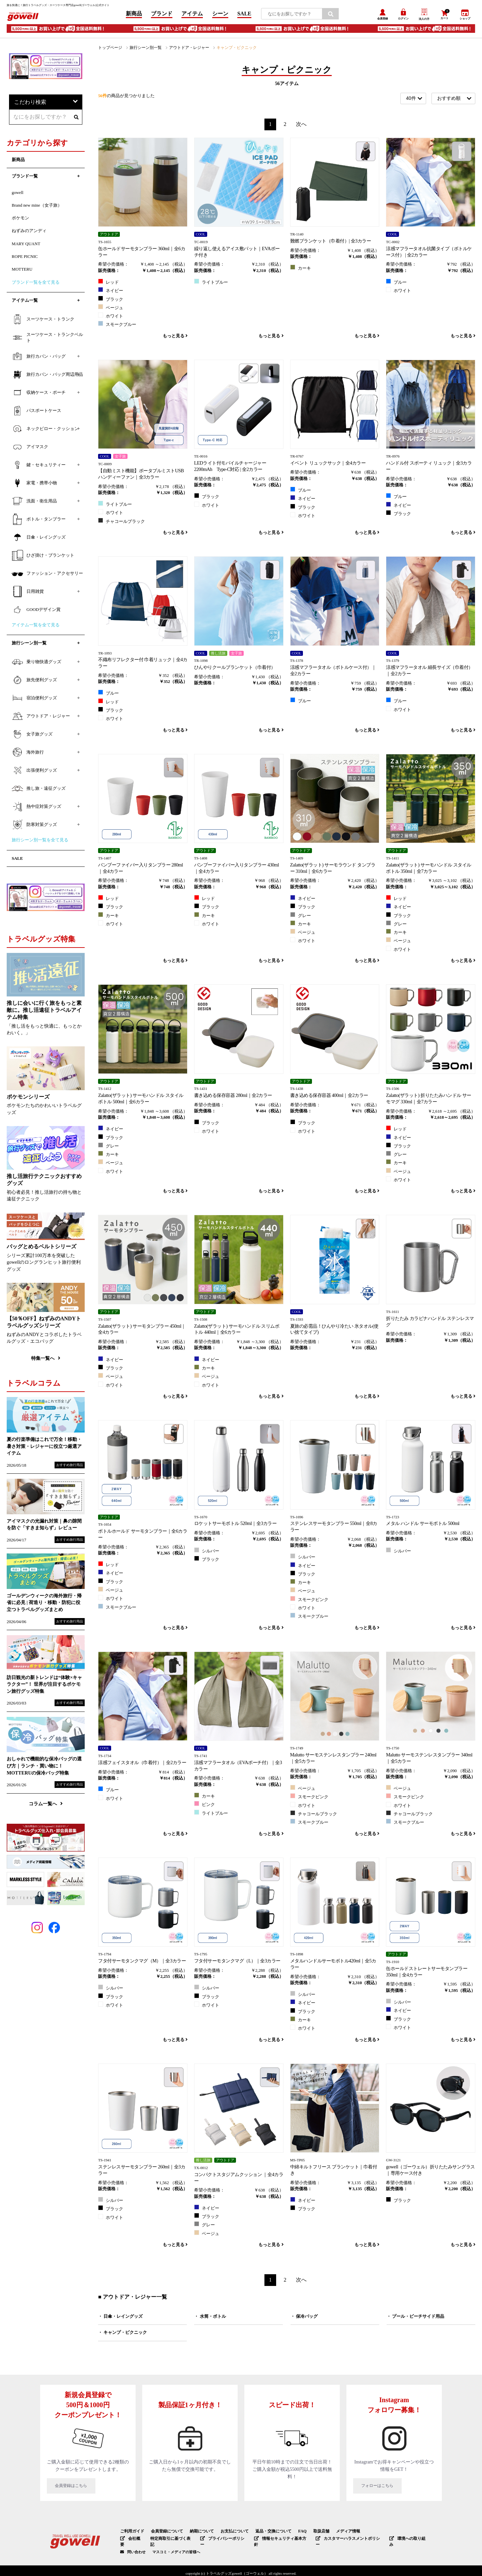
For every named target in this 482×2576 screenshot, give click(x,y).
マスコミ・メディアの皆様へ (176, 2547)
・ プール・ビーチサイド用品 (415, 2318)
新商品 (134, 15)
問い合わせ (136, 2547)
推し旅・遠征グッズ (39, 791)
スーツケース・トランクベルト (47, 340)
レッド (108, 284)
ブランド (161, 15)
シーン (220, 15)
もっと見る (175, 338)
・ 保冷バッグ (304, 2318)
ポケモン (20, 220)
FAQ (290, 2533)
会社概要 (131, 2540)
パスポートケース (36, 413)
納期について (196, 2533)
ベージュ (110, 309)
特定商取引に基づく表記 (169, 2540)
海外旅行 (28, 755)
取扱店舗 (308, 2533)
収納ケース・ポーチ (39, 395)
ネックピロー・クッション (45, 431)
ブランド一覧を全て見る (36, 284)
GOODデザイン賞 (36, 612)
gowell (17, 195)
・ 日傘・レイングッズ (120, 2318)
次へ (301, 126)
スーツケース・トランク (43, 322)
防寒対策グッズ (34, 827)
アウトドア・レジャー (182, 50)
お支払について (227, 2533)
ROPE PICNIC (25, 259)
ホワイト (110, 318)
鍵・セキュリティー (39, 467)
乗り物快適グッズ (36, 664)
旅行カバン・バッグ (39, 358)
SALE (244, 15)
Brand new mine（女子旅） (37, 207)
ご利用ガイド (131, 2533)
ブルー (396, 284)
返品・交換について (262, 2533)
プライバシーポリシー (218, 2540)
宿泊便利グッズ (34, 700)
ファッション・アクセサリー (47, 575)
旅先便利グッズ (34, 682)
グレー (300, 917)
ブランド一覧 (25, 179)
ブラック (110, 301)
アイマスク (30, 449)
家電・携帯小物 (34, 485)
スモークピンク (309, 1601)
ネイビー (110, 292)
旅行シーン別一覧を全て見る (40, 842)
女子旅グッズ (32, 737)
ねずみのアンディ (29, 233)
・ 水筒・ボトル (210, 2318)
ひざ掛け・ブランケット (43, 557)
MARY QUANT (26, 246)
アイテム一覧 (25, 302)
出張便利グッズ (34, 773)
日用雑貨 (28, 594)
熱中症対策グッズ (36, 809)
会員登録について (163, 2533)
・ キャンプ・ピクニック (122, 2335)
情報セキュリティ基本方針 (274, 2540)
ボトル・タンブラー (39, 521)
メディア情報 (333, 2533)
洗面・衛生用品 (34, 503)
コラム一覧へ (46, 1806)
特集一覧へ (45, 1360)
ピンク (204, 1806)
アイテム (192, 15)
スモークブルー (117, 326)
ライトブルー (211, 284)
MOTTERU (22, 272)
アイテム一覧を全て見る (36, 627)
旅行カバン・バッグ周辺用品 (47, 376)
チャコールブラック (121, 523)
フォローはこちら (394, 2488)
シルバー (206, 1552)
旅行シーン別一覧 (142, 50)
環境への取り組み (394, 2540)
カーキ (300, 270)
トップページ (109, 50)
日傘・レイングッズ (39, 539)
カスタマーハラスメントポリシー (337, 2540)
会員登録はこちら (88, 2488)
